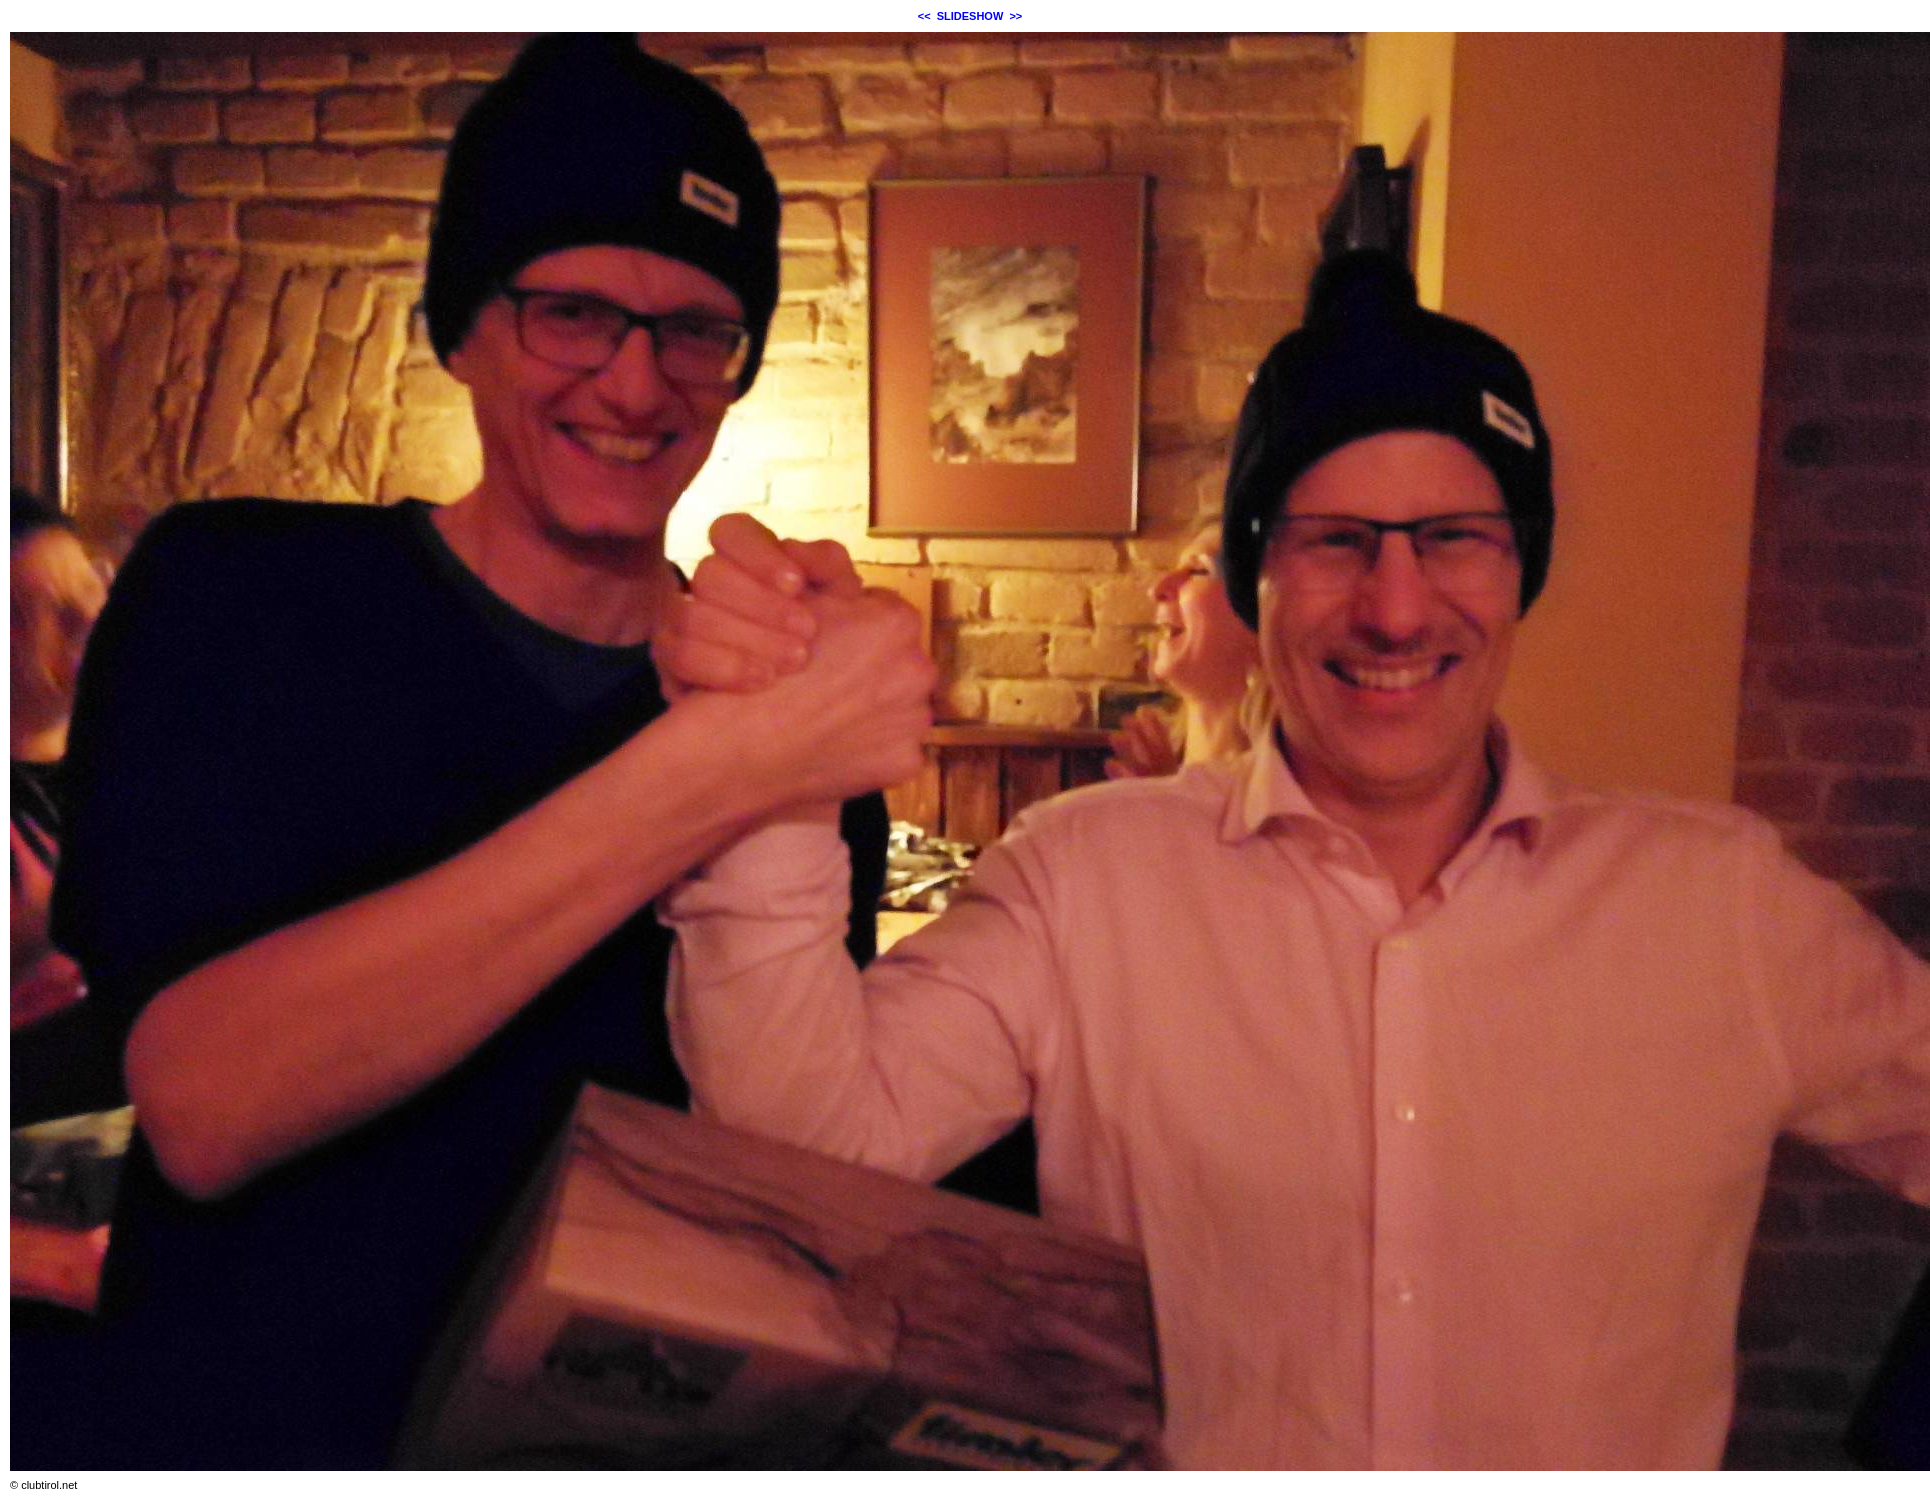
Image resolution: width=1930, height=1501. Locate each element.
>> (1015, 16)
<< (924, 16)
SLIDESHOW (970, 16)
